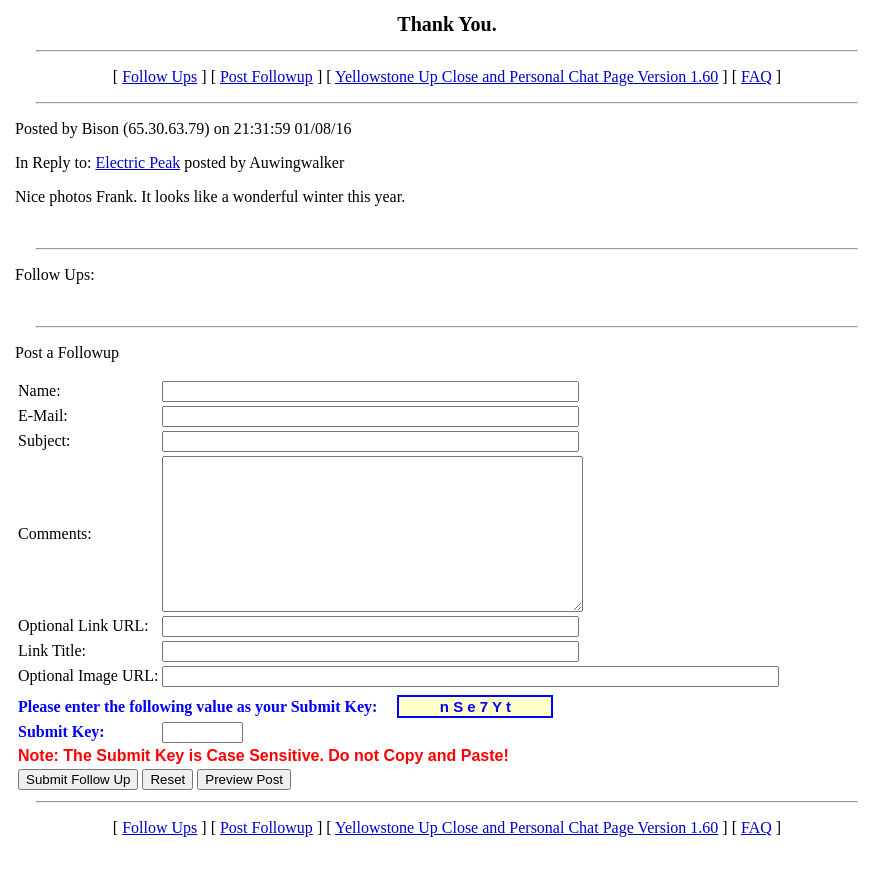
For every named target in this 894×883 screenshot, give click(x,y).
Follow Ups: (55, 274)
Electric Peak (137, 162)
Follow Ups (159, 76)
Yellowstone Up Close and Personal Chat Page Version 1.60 (526, 76)
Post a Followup (67, 352)
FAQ (756, 76)
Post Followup (266, 76)
